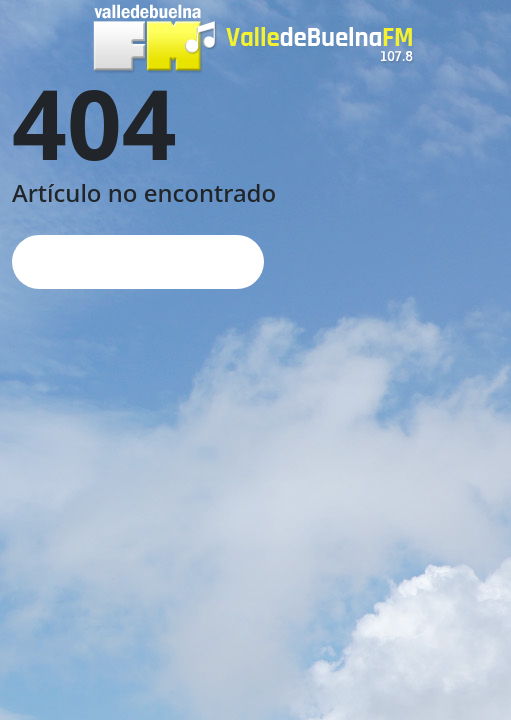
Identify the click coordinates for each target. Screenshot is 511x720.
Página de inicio (138, 261)
